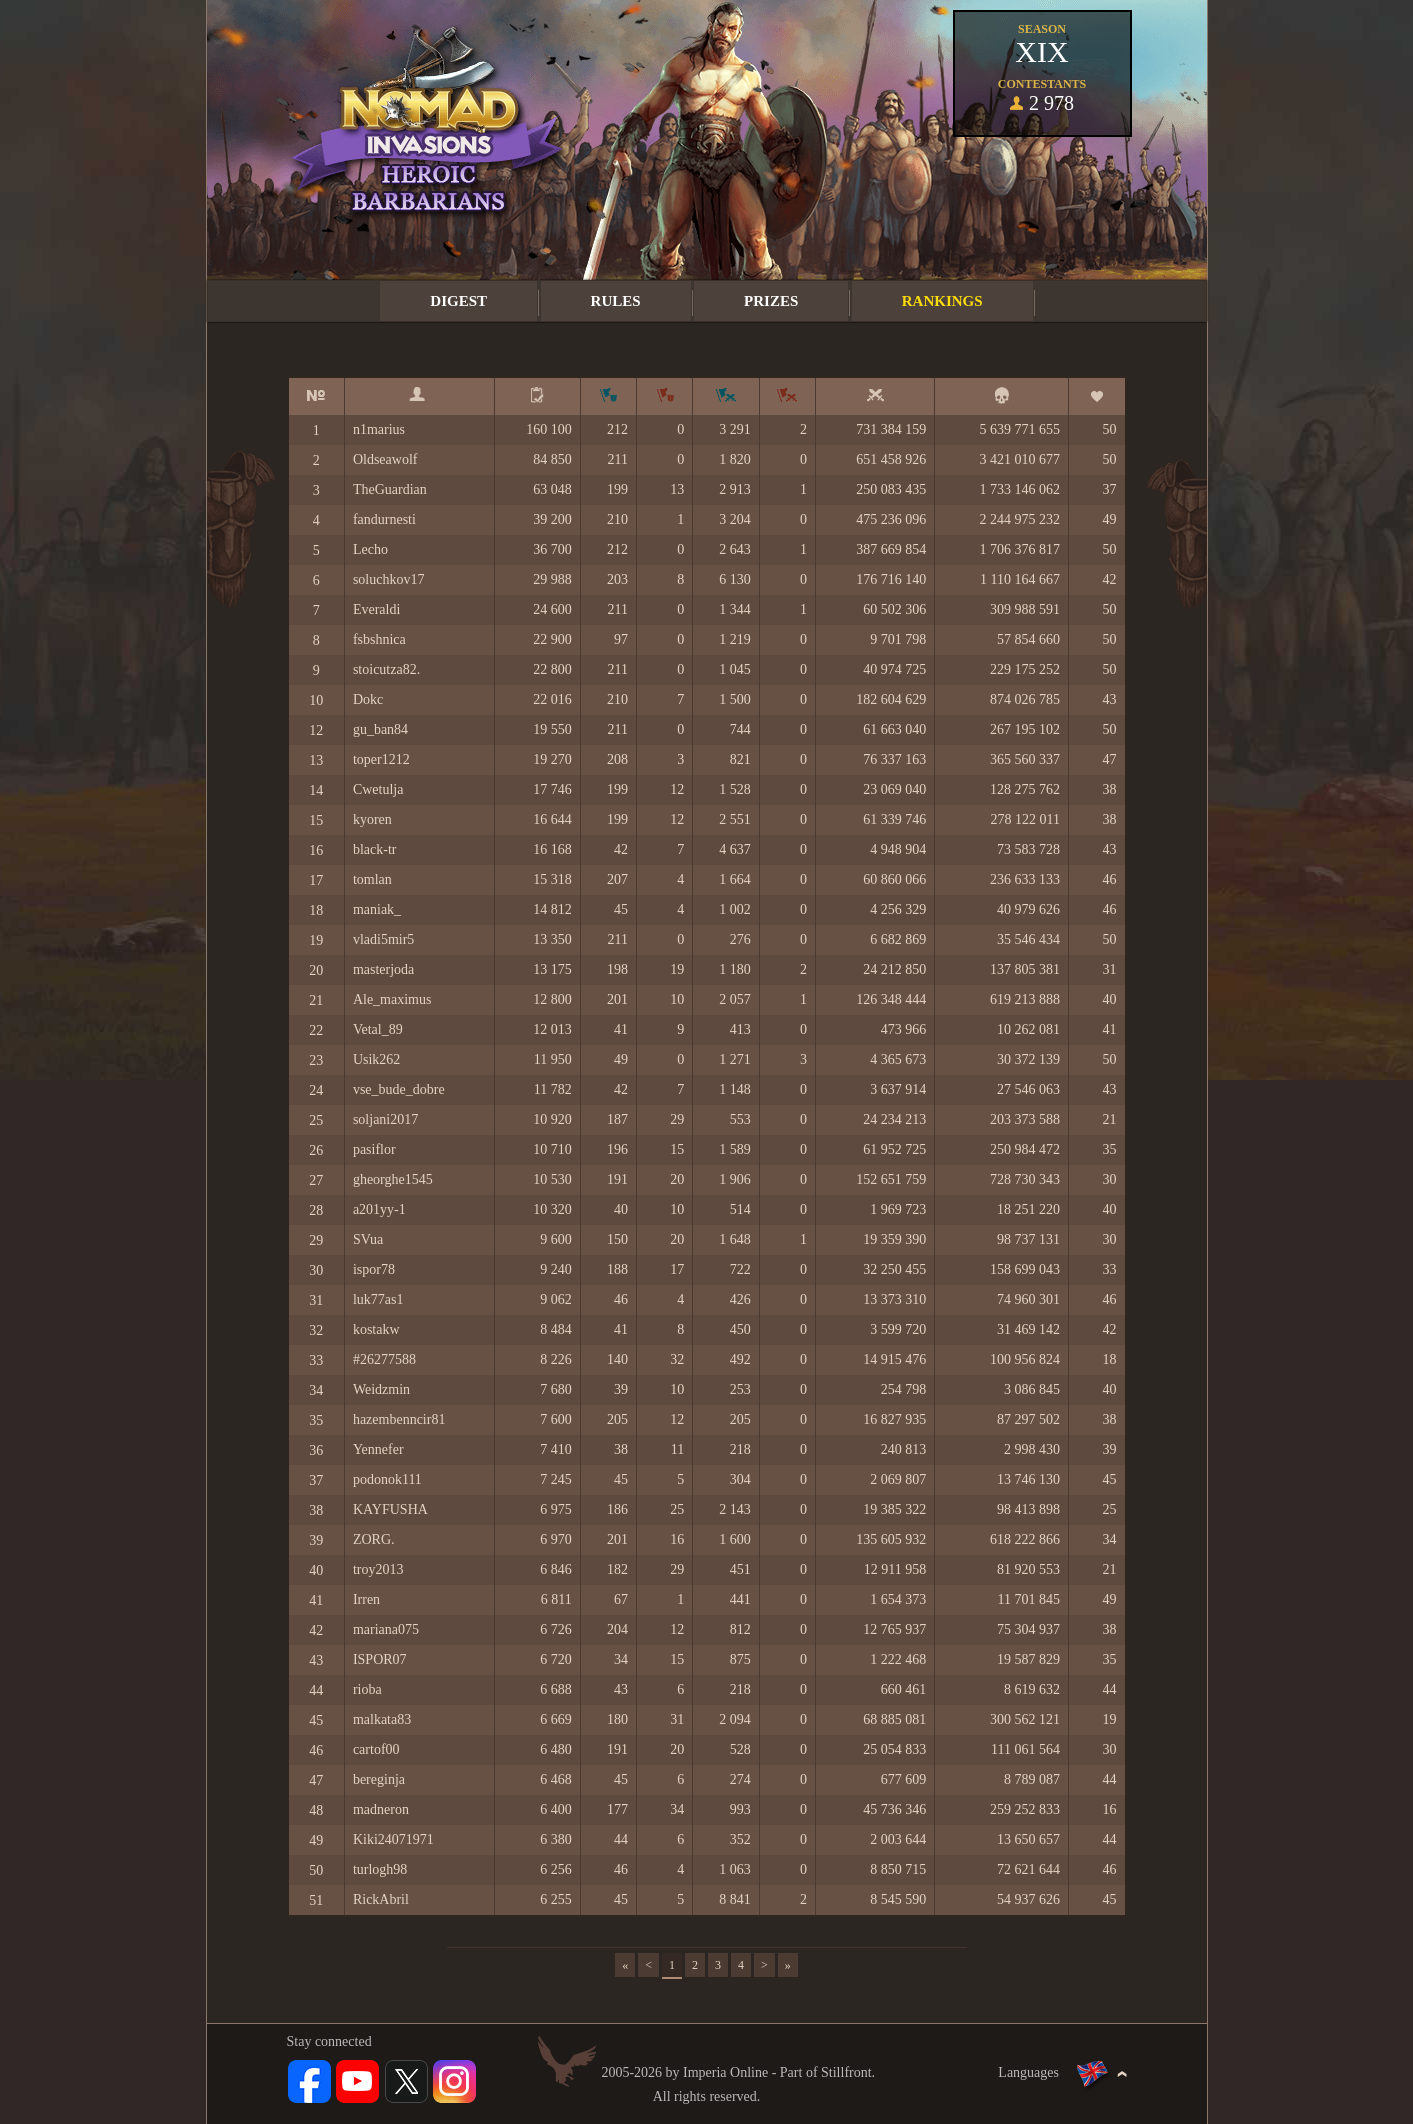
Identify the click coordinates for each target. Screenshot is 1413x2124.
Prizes (771, 301)
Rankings (942, 301)
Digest (458, 301)
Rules (616, 301)
